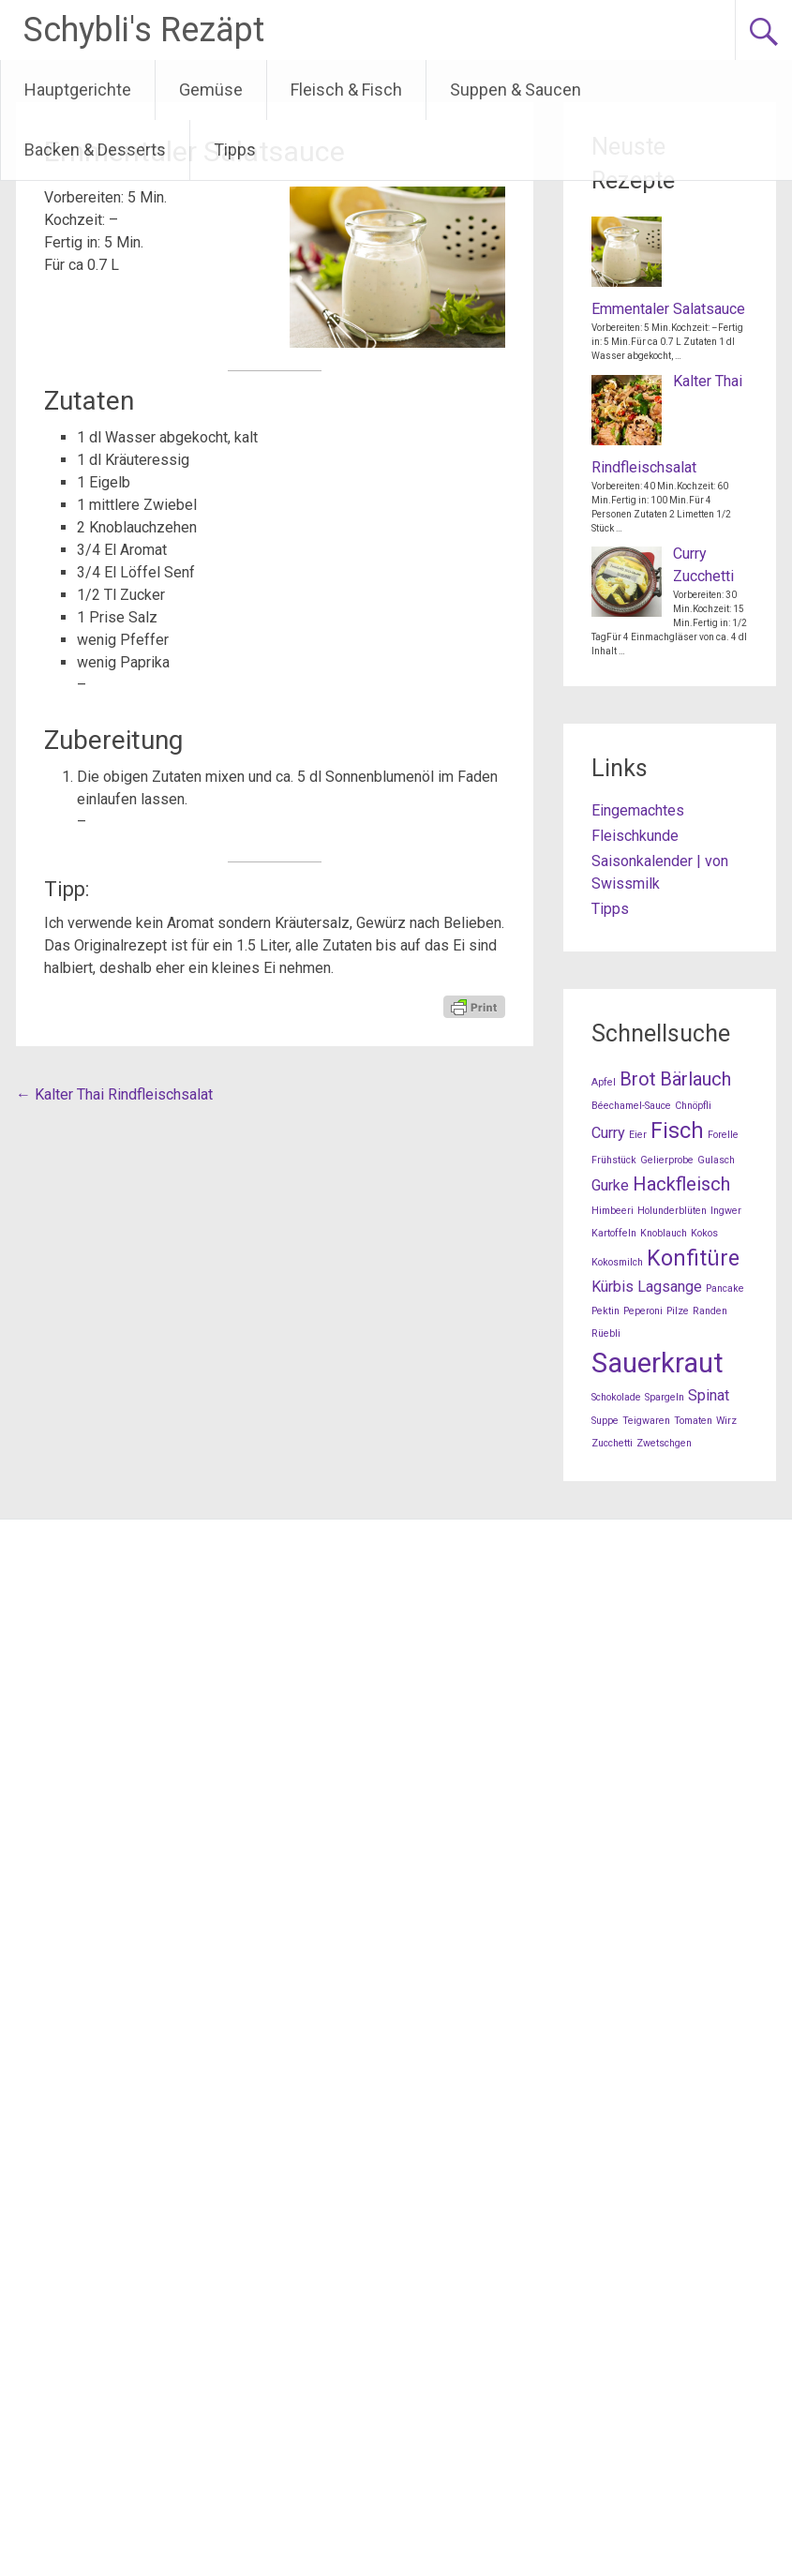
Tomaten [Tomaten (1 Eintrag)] (693, 1421)
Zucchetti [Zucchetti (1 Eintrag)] (612, 1443)
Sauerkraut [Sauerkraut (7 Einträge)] (657, 1363)
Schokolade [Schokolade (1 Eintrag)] (616, 1397)
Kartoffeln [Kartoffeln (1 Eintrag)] (613, 1233)
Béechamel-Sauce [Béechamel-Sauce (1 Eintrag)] (631, 1106)
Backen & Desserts (95, 149)
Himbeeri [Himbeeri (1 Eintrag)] (612, 1211)
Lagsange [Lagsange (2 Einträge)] (669, 1286)
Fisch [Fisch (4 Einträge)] (677, 1131)
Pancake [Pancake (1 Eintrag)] (725, 1288)
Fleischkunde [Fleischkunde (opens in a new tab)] (635, 836)
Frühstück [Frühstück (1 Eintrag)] (613, 1160)
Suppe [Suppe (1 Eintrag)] (605, 1421)
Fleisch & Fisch (346, 89)
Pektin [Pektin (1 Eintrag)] (605, 1311)
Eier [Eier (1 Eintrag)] (638, 1135)
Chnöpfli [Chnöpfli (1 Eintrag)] (693, 1106)
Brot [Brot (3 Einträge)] (638, 1079)
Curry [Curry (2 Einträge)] (608, 1133)
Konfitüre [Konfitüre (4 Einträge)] (693, 1258)
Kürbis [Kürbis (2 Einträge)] (612, 1286)
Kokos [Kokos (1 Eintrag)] (704, 1233)
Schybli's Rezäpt (143, 30)
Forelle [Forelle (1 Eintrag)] (723, 1135)
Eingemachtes (637, 810)
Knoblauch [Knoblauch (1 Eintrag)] (663, 1233)
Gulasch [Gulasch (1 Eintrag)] (716, 1160)
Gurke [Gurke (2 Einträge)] (610, 1185)
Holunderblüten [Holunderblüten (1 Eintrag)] (672, 1211)
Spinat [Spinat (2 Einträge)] (708, 1395)
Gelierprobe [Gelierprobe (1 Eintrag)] (667, 1160)
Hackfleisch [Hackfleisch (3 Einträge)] (681, 1184)
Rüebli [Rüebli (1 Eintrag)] (605, 1333)
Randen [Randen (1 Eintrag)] (710, 1311)
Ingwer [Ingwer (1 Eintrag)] (725, 1211)
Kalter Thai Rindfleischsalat (114, 1094)
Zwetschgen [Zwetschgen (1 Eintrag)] (664, 1443)
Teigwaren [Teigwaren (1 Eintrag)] (646, 1421)
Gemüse (211, 89)
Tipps (235, 149)
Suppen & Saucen (515, 89)
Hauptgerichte (77, 89)
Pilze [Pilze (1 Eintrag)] (677, 1311)
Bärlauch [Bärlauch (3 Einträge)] (695, 1079)
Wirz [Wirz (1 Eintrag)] (726, 1421)
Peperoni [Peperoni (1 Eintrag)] (643, 1311)
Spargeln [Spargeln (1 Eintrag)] (664, 1397)
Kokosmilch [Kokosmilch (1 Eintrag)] (617, 1262)
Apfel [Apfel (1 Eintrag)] (603, 1082)
